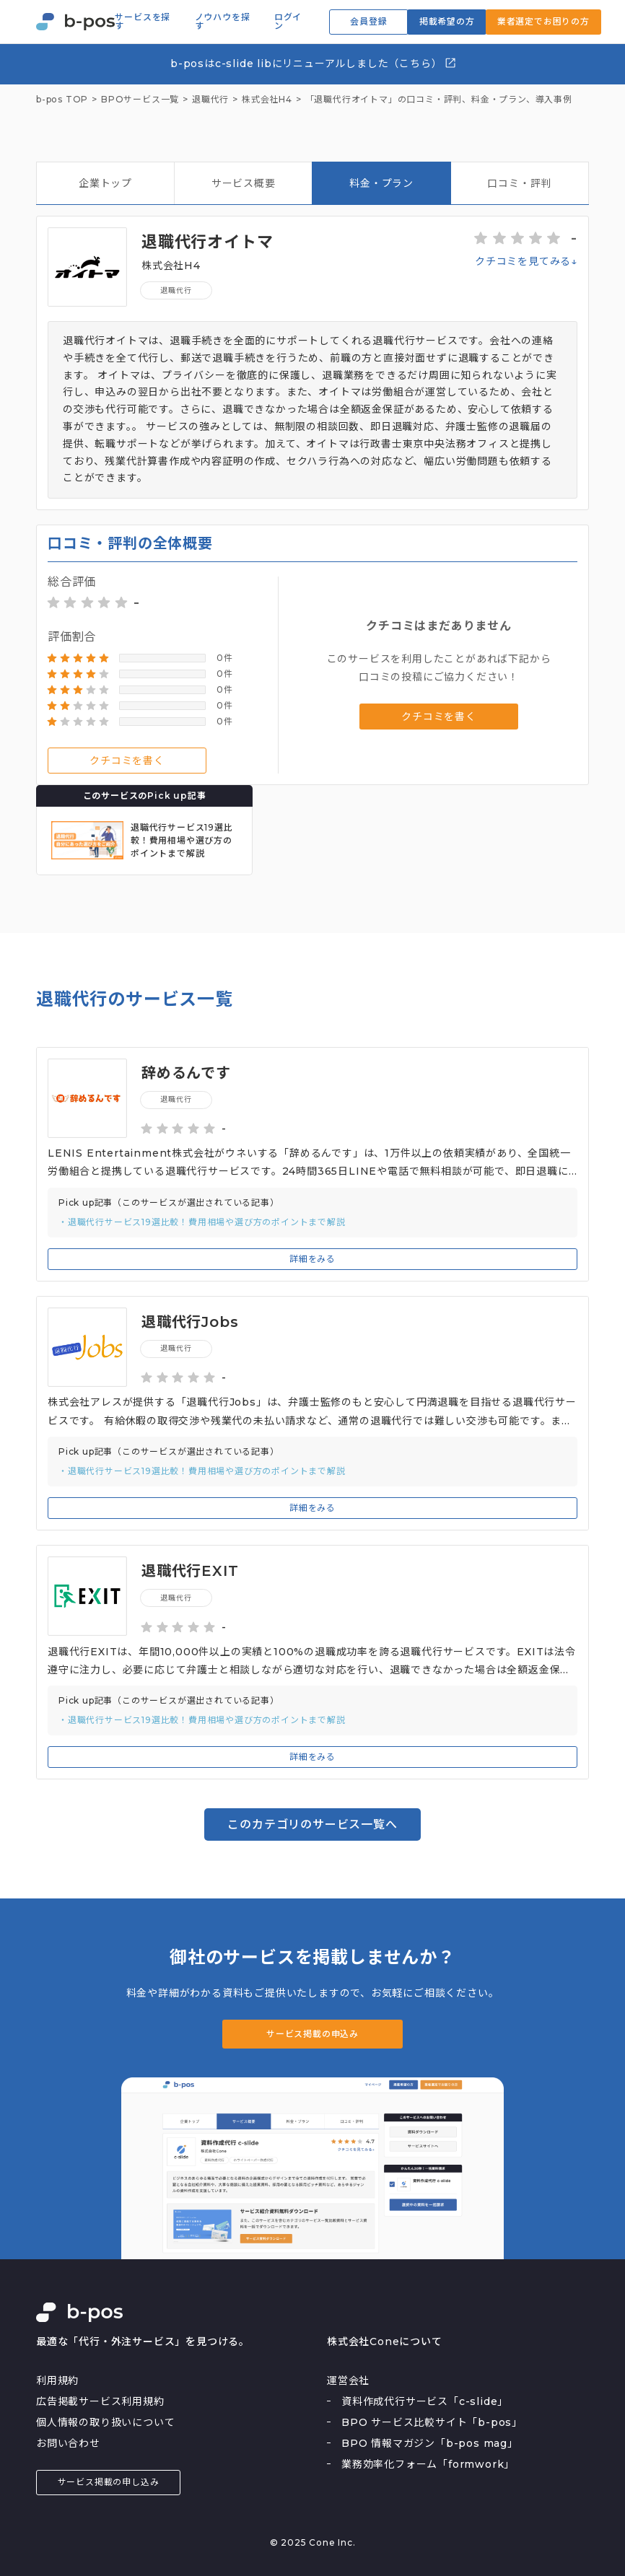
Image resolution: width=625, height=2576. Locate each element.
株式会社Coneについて (384, 2341)
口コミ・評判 (519, 183)
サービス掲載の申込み (312, 2033)
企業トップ (105, 183)
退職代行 (175, 290)
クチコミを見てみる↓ (526, 261)
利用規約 (57, 2380)
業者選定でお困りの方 (543, 21)
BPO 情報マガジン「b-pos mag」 (429, 2443)
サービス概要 (243, 183)
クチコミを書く (127, 760)
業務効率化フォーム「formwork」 (428, 2464)
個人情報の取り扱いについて (105, 2422)
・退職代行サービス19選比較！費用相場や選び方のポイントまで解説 (202, 1222)
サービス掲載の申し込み (108, 2481)
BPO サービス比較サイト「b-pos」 (432, 2422)
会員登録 (368, 21)
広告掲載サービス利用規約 (100, 2401)
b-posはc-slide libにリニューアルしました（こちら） (313, 63)
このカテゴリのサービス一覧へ (312, 1824)
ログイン (288, 21)
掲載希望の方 (447, 21)
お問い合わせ (68, 2443)
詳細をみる (312, 1258)
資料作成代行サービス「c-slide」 (424, 2401)
